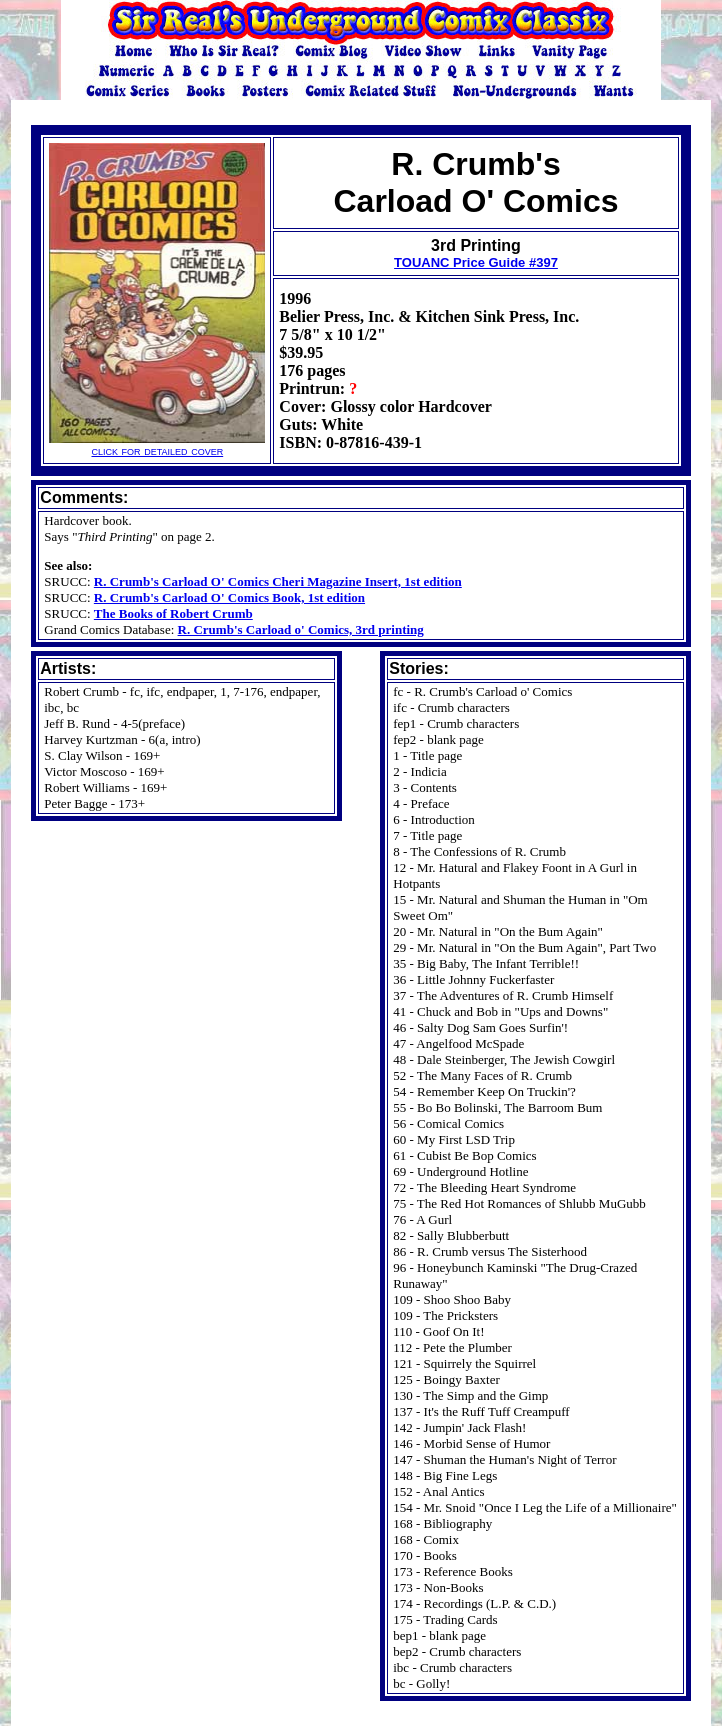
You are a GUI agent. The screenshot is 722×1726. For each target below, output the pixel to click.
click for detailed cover (157, 444)
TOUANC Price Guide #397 (476, 262)
